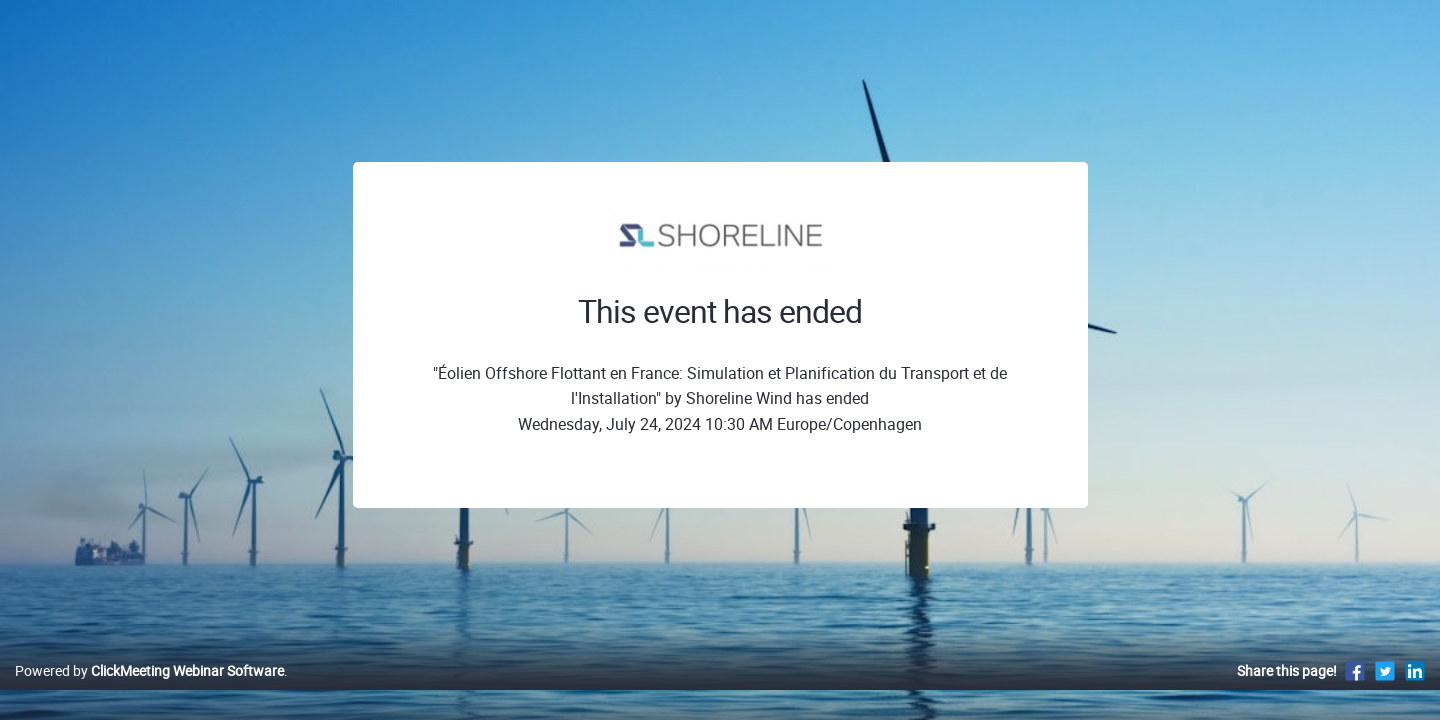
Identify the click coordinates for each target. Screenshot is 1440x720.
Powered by (149, 691)
